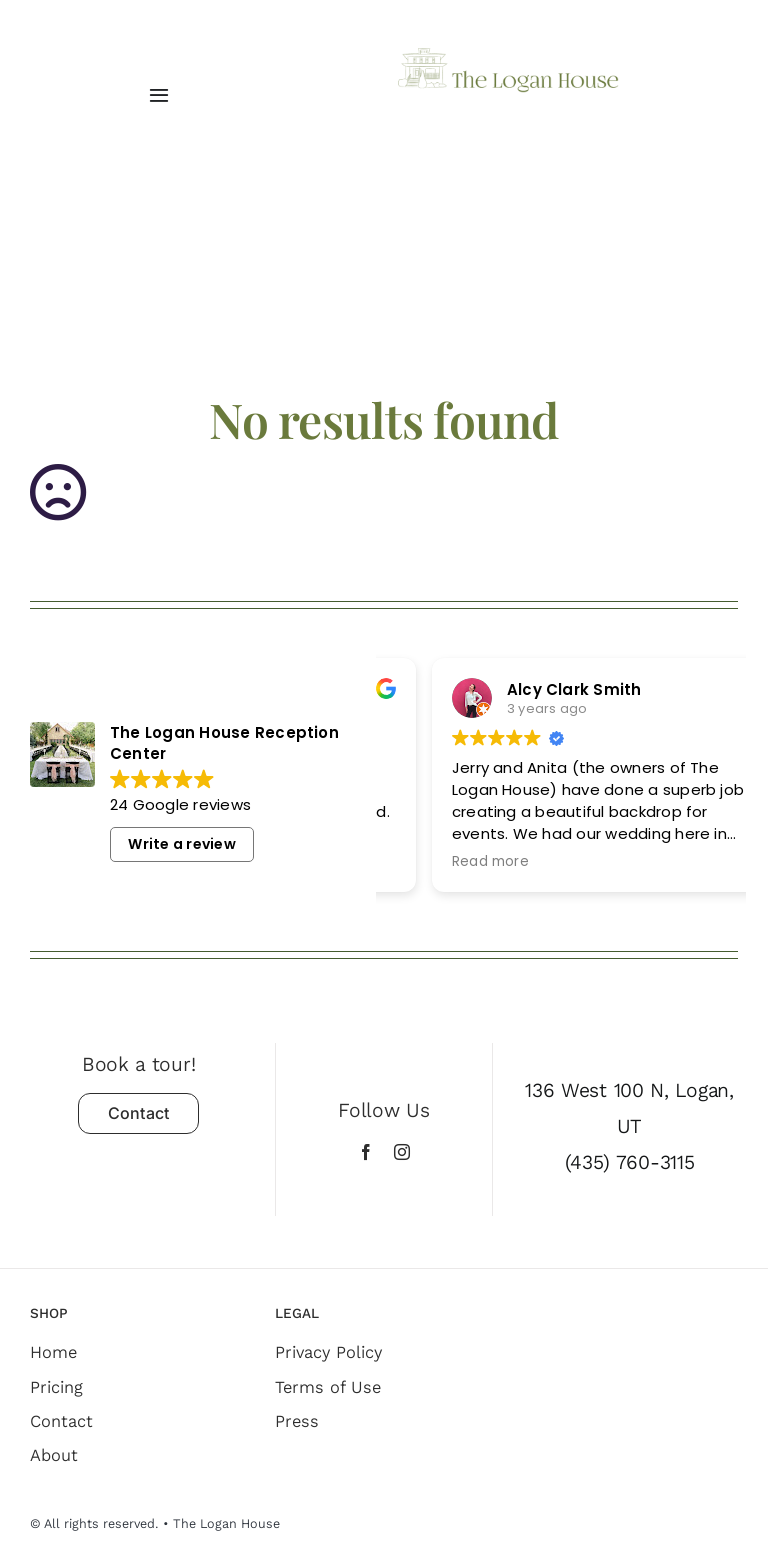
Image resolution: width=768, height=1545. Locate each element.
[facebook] (366, 1152)
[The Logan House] (508, 56)
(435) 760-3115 (630, 1162)
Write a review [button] (181, 844)
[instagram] (402, 1152)
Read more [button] (627, 862)
